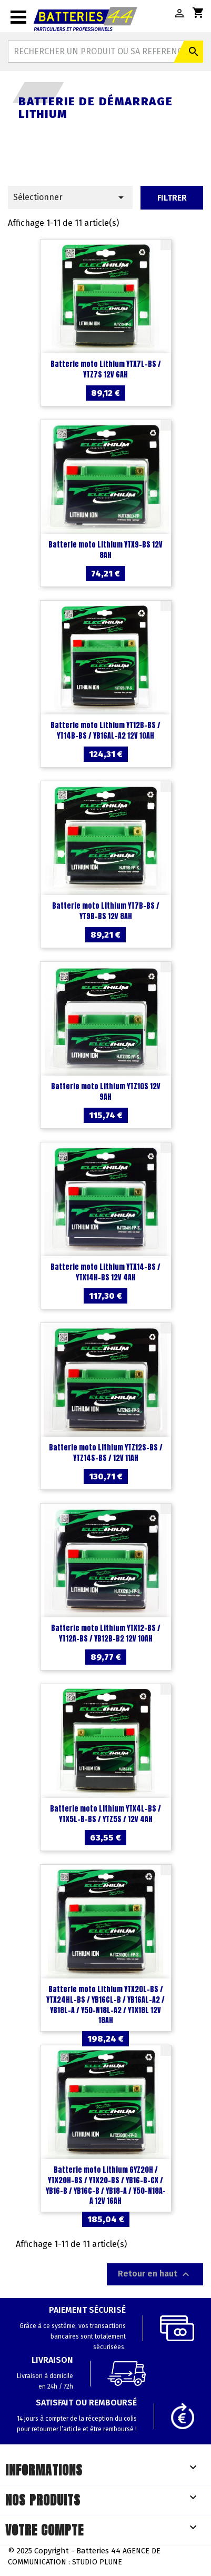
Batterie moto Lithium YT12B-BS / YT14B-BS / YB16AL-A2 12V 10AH (105, 730)
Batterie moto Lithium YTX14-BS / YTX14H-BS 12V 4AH (105, 1272)
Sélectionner (70, 197)
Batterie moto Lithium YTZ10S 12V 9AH (105, 1091)
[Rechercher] (105, 52)
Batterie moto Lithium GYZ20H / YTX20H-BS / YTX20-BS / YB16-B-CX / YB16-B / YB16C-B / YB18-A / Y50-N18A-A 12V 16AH (106, 2185)
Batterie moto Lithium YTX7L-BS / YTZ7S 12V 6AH (106, 369)
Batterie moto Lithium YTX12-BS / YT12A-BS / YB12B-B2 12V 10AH (105, 1633)
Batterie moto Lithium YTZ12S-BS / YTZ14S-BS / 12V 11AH (106, 1453)
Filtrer (172, 198)
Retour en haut (155, 2274)
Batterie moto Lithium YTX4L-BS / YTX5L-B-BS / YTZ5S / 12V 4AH (105, 1814)
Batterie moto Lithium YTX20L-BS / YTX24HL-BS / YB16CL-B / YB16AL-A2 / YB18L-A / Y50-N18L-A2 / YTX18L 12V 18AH (105, 2005)
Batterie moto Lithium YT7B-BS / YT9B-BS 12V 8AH (105, 911)
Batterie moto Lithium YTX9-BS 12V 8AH (105, 550)
